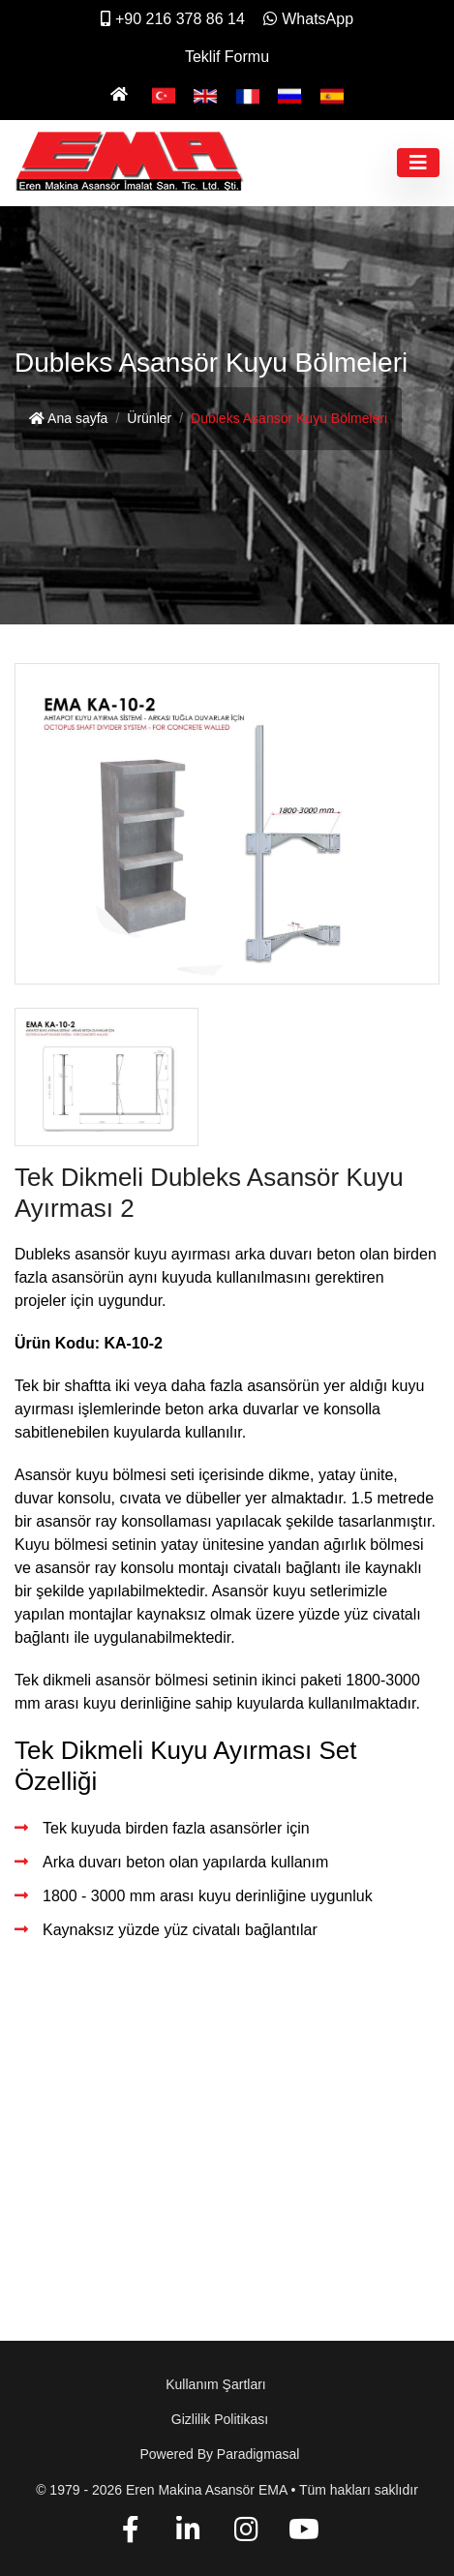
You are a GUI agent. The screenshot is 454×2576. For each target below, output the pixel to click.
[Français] (247, 94)
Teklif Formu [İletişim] (227, 56)
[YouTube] (303, 2533)
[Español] (332, 94)
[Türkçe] (163, 94)
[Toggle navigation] (418, 162)
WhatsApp (308, 19)
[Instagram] (246, 2533)
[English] (205, 94)
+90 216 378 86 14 (173, 19)
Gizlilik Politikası (219, 2419)
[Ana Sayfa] (121, 94)
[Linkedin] (188, 2533)
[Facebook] (131, 2533)
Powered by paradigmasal (220, 2454)
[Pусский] (289, 94)
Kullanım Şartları (215, 2384)
